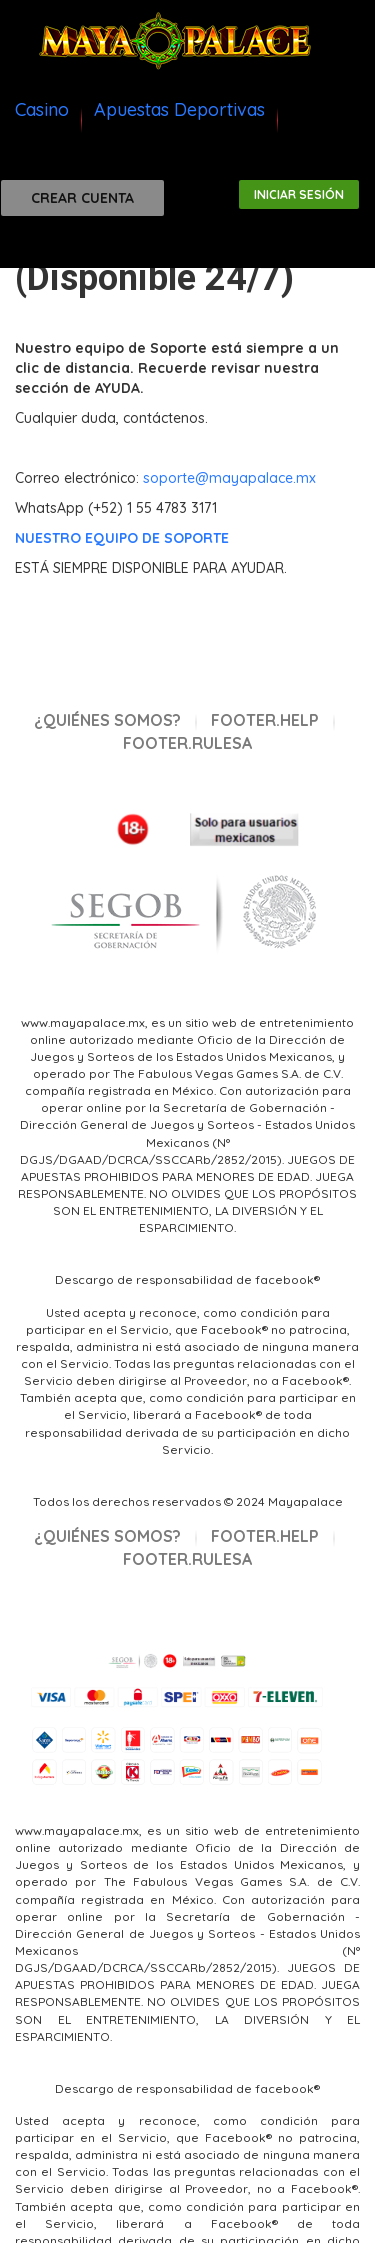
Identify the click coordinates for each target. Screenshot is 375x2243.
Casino (42, 109)
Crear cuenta (82, 198)
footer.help (265, 720)
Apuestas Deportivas (179, 109)
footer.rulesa (187, 743)
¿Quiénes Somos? (107, 720)
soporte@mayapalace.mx (229, 478)
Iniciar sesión (299, 194)
